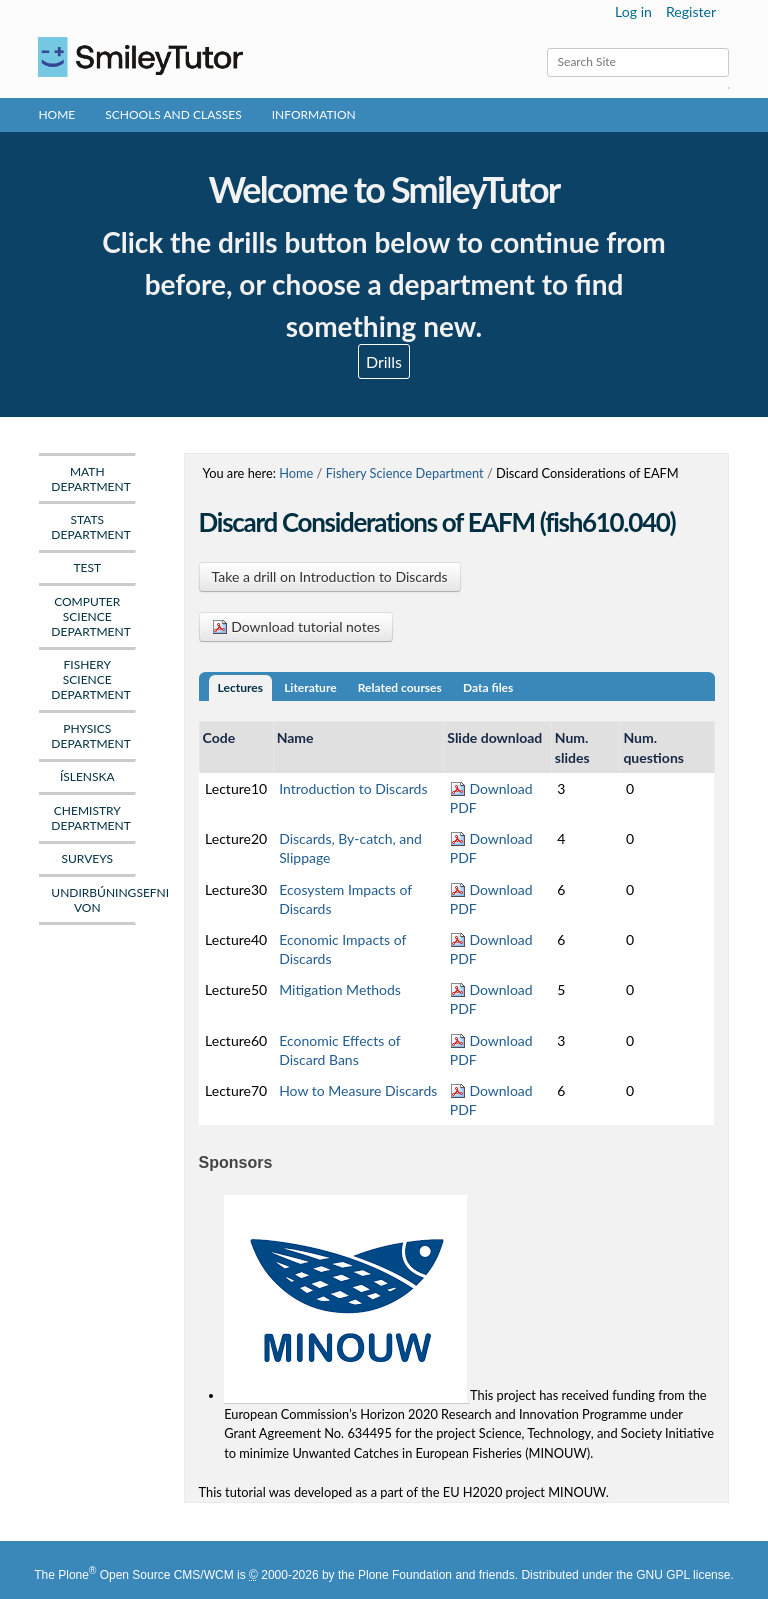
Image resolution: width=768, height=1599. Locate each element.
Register (691, 11)
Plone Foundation (405, 1575)
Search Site (545, 47)
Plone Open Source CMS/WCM (145, 1575)
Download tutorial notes (296, 626)
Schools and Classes (173, 114)
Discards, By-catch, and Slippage (350, 848)
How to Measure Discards (358, 1090)
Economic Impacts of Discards (342, 949)
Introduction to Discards (353, 788)
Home (56, 114)
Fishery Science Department (405, 473)
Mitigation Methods (340, 989)
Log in (633, 11)
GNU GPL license (683, 1575)
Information (314, 114)
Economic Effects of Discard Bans (339, 1050)
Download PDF (491, 798)
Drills (384, 361)
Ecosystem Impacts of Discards (345, 899)
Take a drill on (330, 576)
